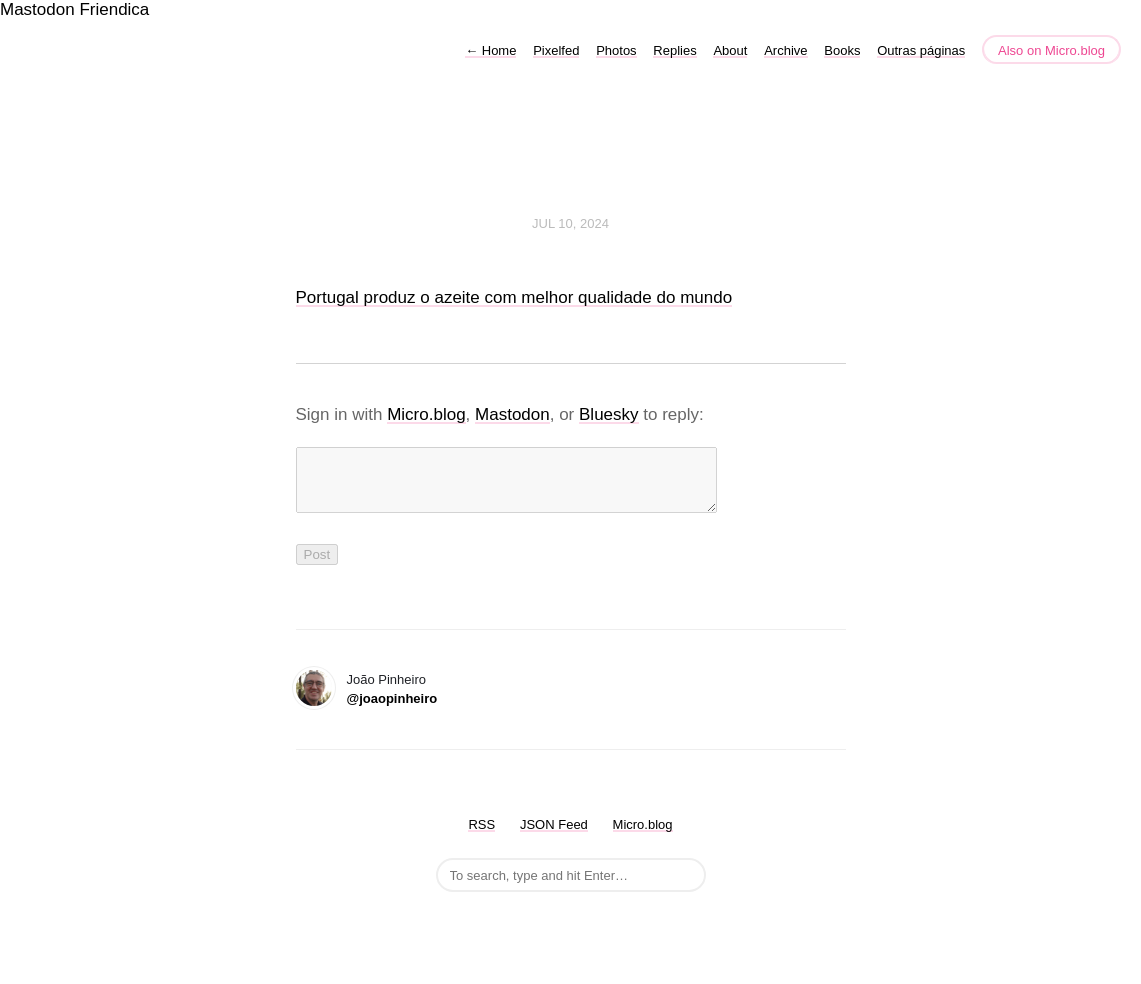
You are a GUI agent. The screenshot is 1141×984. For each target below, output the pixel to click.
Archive (785, 50)
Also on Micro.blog (1051, 50)
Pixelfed (556, 50)
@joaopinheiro (392, 710)
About (730, 50)
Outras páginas (921, 50)
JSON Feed (554, 836)
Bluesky (609, 414)
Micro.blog (426, 414)
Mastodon (37, 9)
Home (490, 50)
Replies (674, 50)
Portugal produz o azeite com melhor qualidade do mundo (514, 297)
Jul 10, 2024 (570, 223)
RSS (481, 836)
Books (842, 50)
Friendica (114, 9)
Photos (616, 50)
